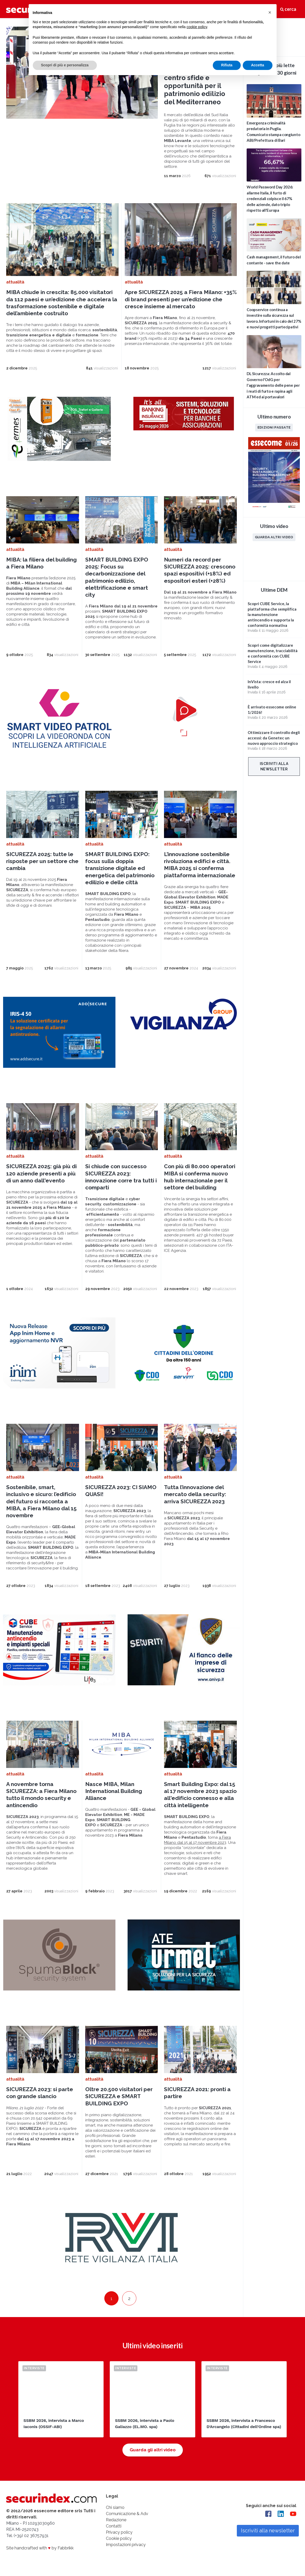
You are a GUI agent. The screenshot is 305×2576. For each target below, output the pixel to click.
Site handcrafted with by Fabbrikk (40, 2548)
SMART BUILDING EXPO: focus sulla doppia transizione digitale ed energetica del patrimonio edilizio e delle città (119, 868)
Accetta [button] (257, 65)
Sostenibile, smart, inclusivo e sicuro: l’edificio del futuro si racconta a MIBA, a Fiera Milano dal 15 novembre (41, 1501)
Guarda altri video (274, 537)
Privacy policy (119, 2532)
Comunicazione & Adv (127, 2513)
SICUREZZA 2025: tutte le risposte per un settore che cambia (42, 861)
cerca (288, 9)
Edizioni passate (274, 427)
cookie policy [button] (196, 27)
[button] (270, 12)
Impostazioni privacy (126, 2544)
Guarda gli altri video (153, 2449)
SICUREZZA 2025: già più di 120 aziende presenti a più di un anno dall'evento (41, 1173)
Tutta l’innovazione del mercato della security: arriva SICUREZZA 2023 (195, 1494)
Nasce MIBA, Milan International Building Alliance (113, 1791)
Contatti (113, 2526)
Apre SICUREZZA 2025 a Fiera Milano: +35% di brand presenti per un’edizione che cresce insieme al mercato (181, 299)
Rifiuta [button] (226, 65)
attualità (15, 282)
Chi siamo (115, 2507)
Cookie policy (119, 2538)
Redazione (116, 2519)
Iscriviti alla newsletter (274, 766)
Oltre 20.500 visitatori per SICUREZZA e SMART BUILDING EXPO (119, 2096)
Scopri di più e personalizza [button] (65, 65)
